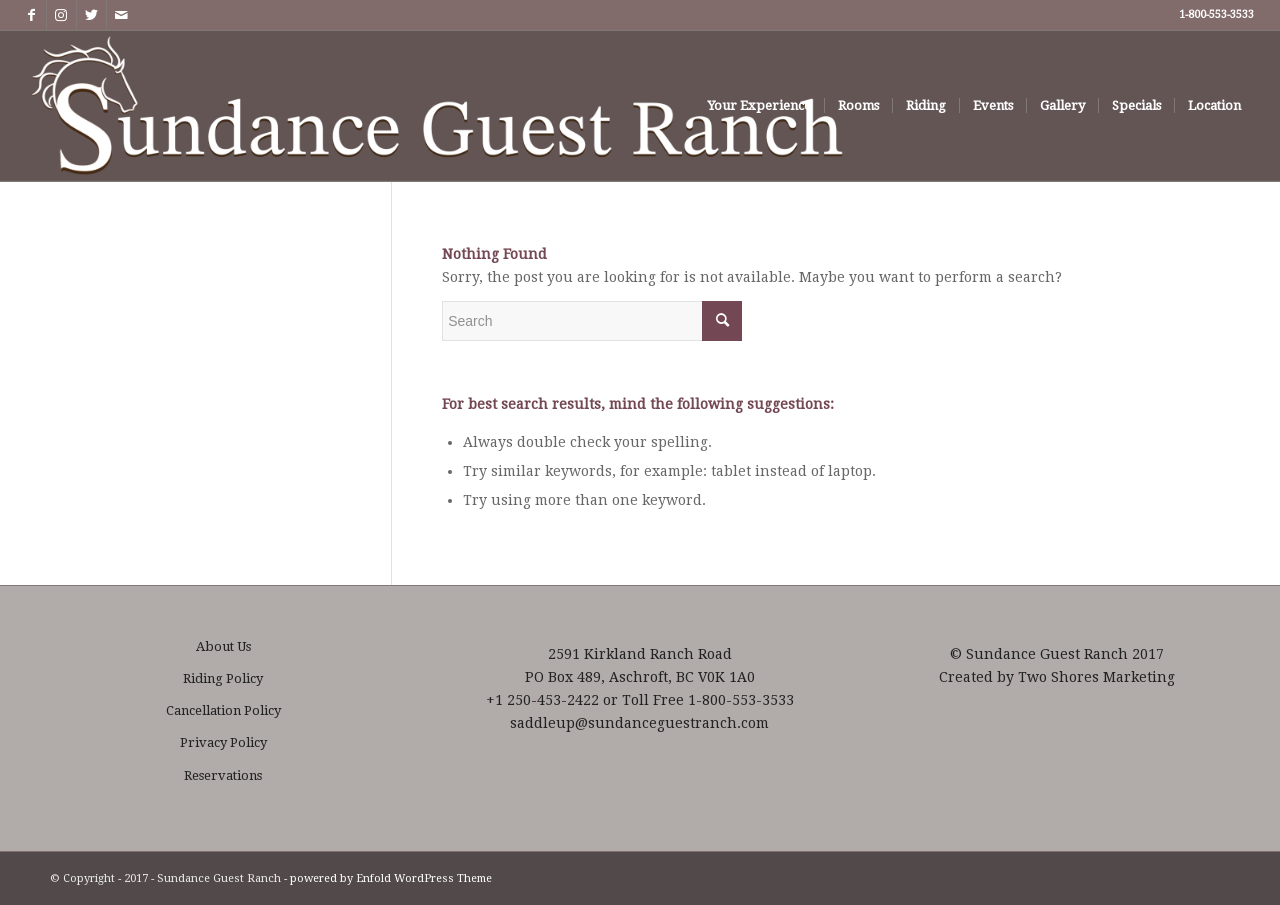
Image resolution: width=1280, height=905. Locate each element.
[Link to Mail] (122, 15)
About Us (223, 646)
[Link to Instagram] (61, 15)
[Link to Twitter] (91, 15)
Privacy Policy (223, 742)
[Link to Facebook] (31, 15)
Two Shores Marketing (1096, 677)
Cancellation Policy (223, 710)
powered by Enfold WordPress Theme (391, 878)
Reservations (223, 775)
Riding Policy (223, 678)
